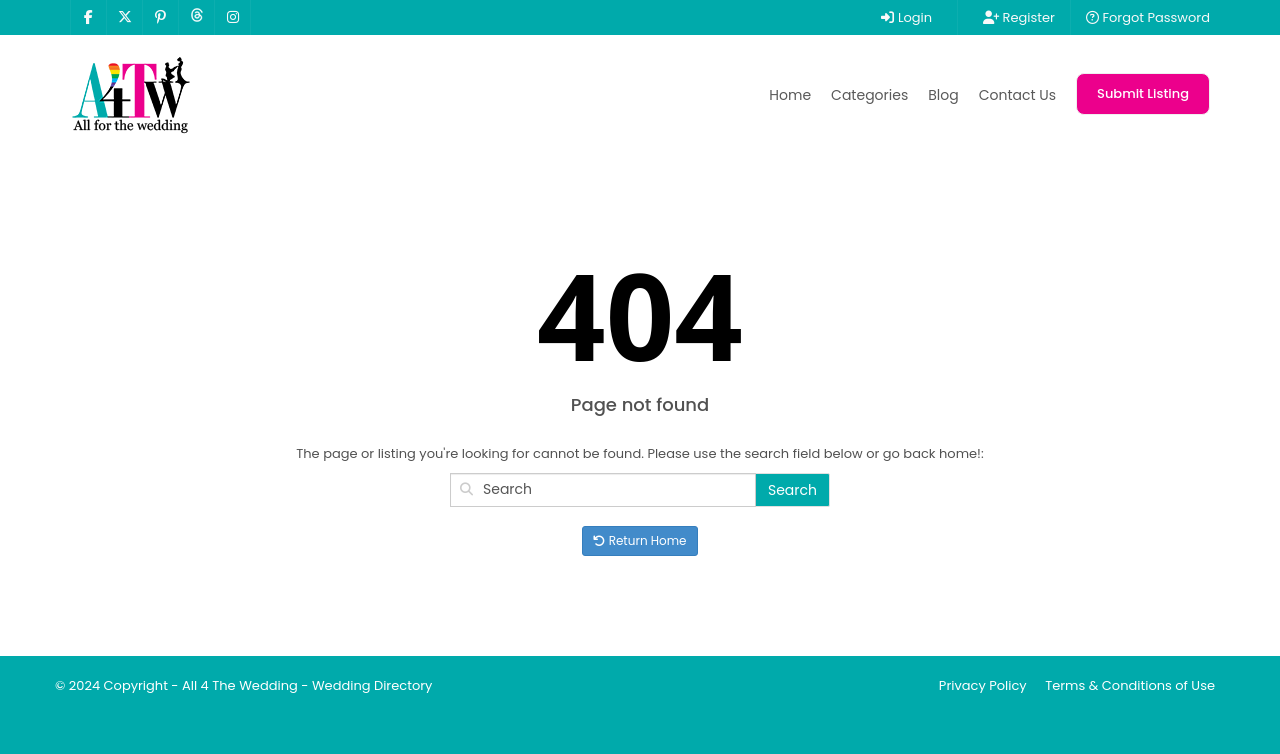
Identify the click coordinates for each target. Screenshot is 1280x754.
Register (1019, 17)
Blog (943, 95)
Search (792, 490)
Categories (869, 95)
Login (906, 17)
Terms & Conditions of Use (1130, 685)
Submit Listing (1143, 93)
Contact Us (1017, 95)
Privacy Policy (983, 685)
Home (790, 95)
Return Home (639, 540)
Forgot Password (1148, 17)
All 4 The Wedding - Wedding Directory (307, 685)
